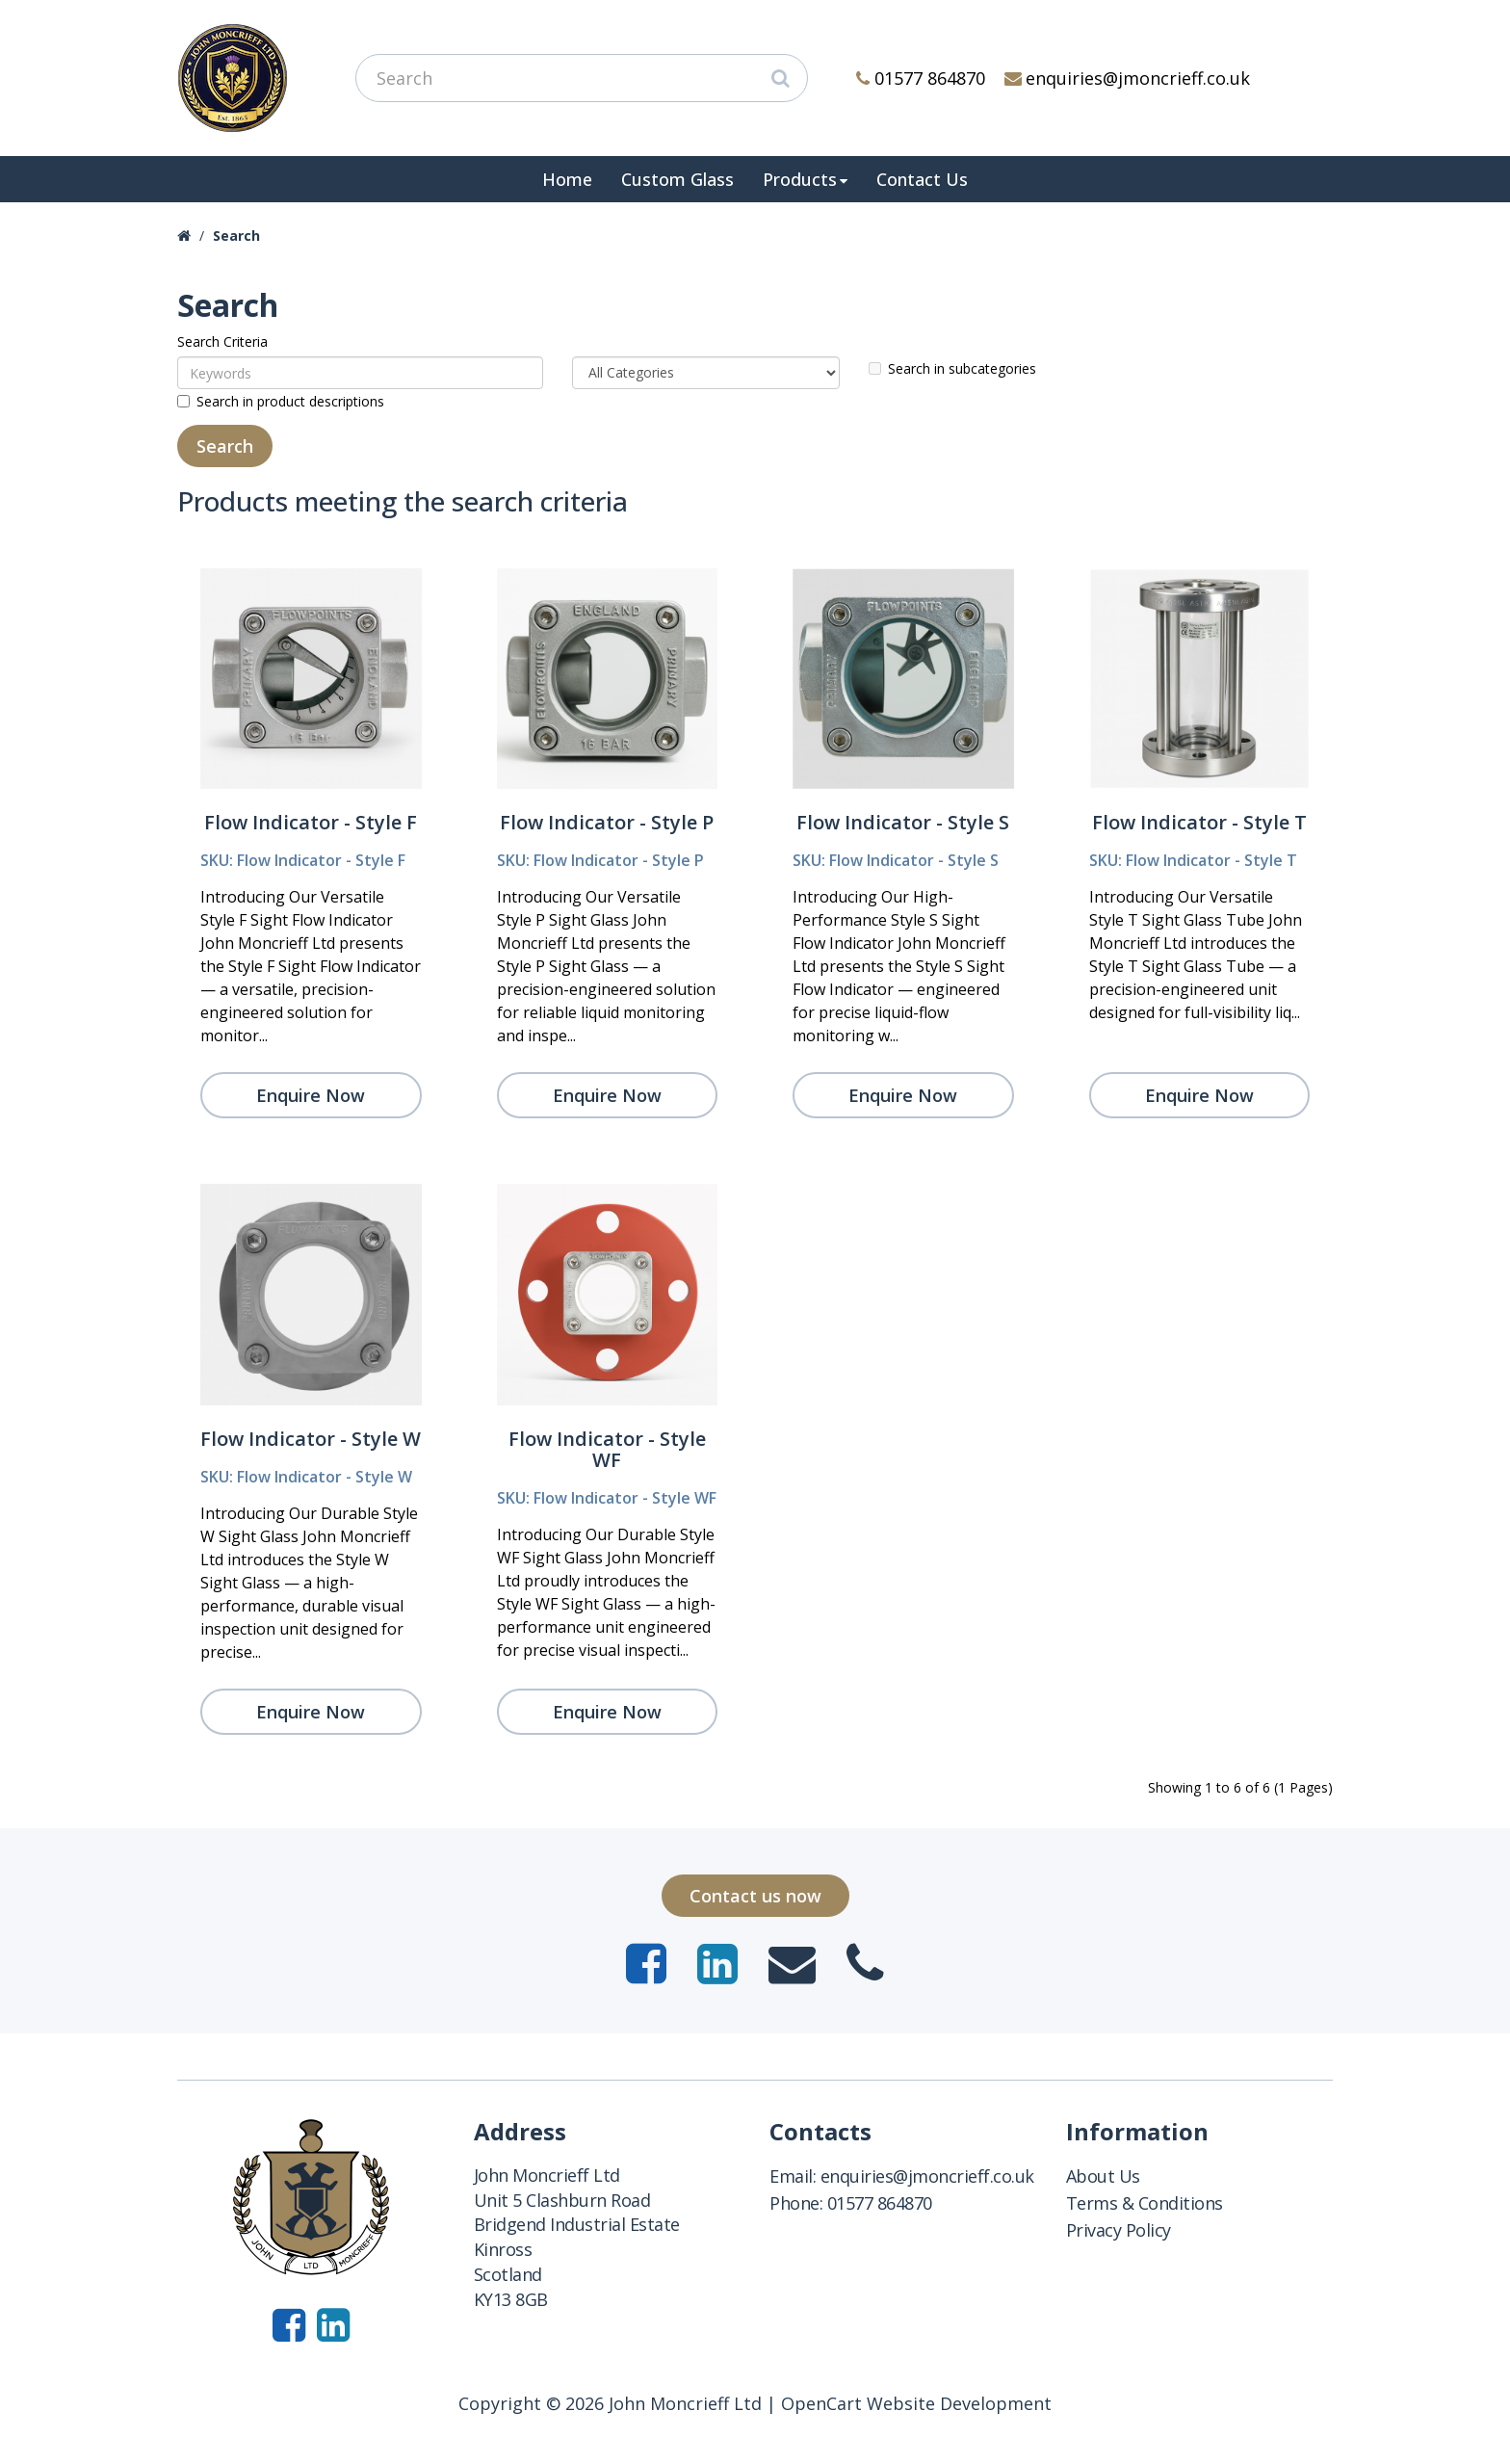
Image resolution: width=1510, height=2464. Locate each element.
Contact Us (922, 179)
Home (567, 179)
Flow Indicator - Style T (1199, 822)
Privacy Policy (1118, 2229)
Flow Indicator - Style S (902, 822)
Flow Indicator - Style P (607, 822)
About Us (1103, 2176)
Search (236, 235)
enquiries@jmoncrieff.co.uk (1127, 78)
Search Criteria (222, 341)
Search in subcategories (952, 368)
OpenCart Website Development (916, 2403)
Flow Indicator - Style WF (607, 1449)
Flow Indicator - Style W (310, 1439)
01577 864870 (920, 78)
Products (800, 179)
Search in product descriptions (280, 401)
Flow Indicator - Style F (310, 822)
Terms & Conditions (1144, 2203)
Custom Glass (677, 179)
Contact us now (755, 1895)
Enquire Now (310, 1095)
